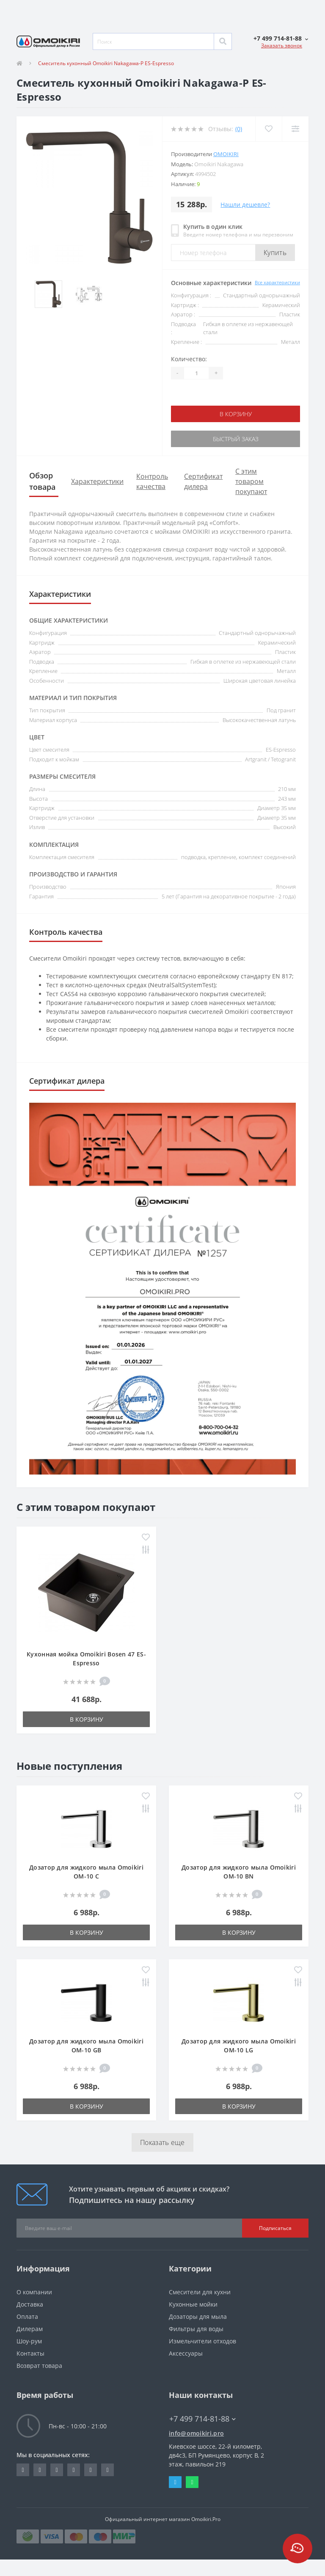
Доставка (30, 2304)
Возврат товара (39, 2366)
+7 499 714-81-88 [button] (202, 2419)
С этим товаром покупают (251, 481)
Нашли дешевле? (245, 204)
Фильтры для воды (196, 2329)
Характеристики (97, 481)
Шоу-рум (29, 2341)
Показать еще (162, 2142)
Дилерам (30, 2329)
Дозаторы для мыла (198, 2316)
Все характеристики (277, 282)
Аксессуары (186, 2353)
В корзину (236, 414)
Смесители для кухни (200, 2292)
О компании (34, 2292)
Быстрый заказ (236, 439)
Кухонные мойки (193, 2304)
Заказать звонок (281, 45)
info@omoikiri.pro (196, 2433)
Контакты (30, 2353)
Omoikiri (226, 154)
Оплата (27, 2316)
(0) (238, 129)
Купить (275, 252)
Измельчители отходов (202, 2341)
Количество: (189, 359)
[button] (280, 38)
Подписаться (275, 2228)
